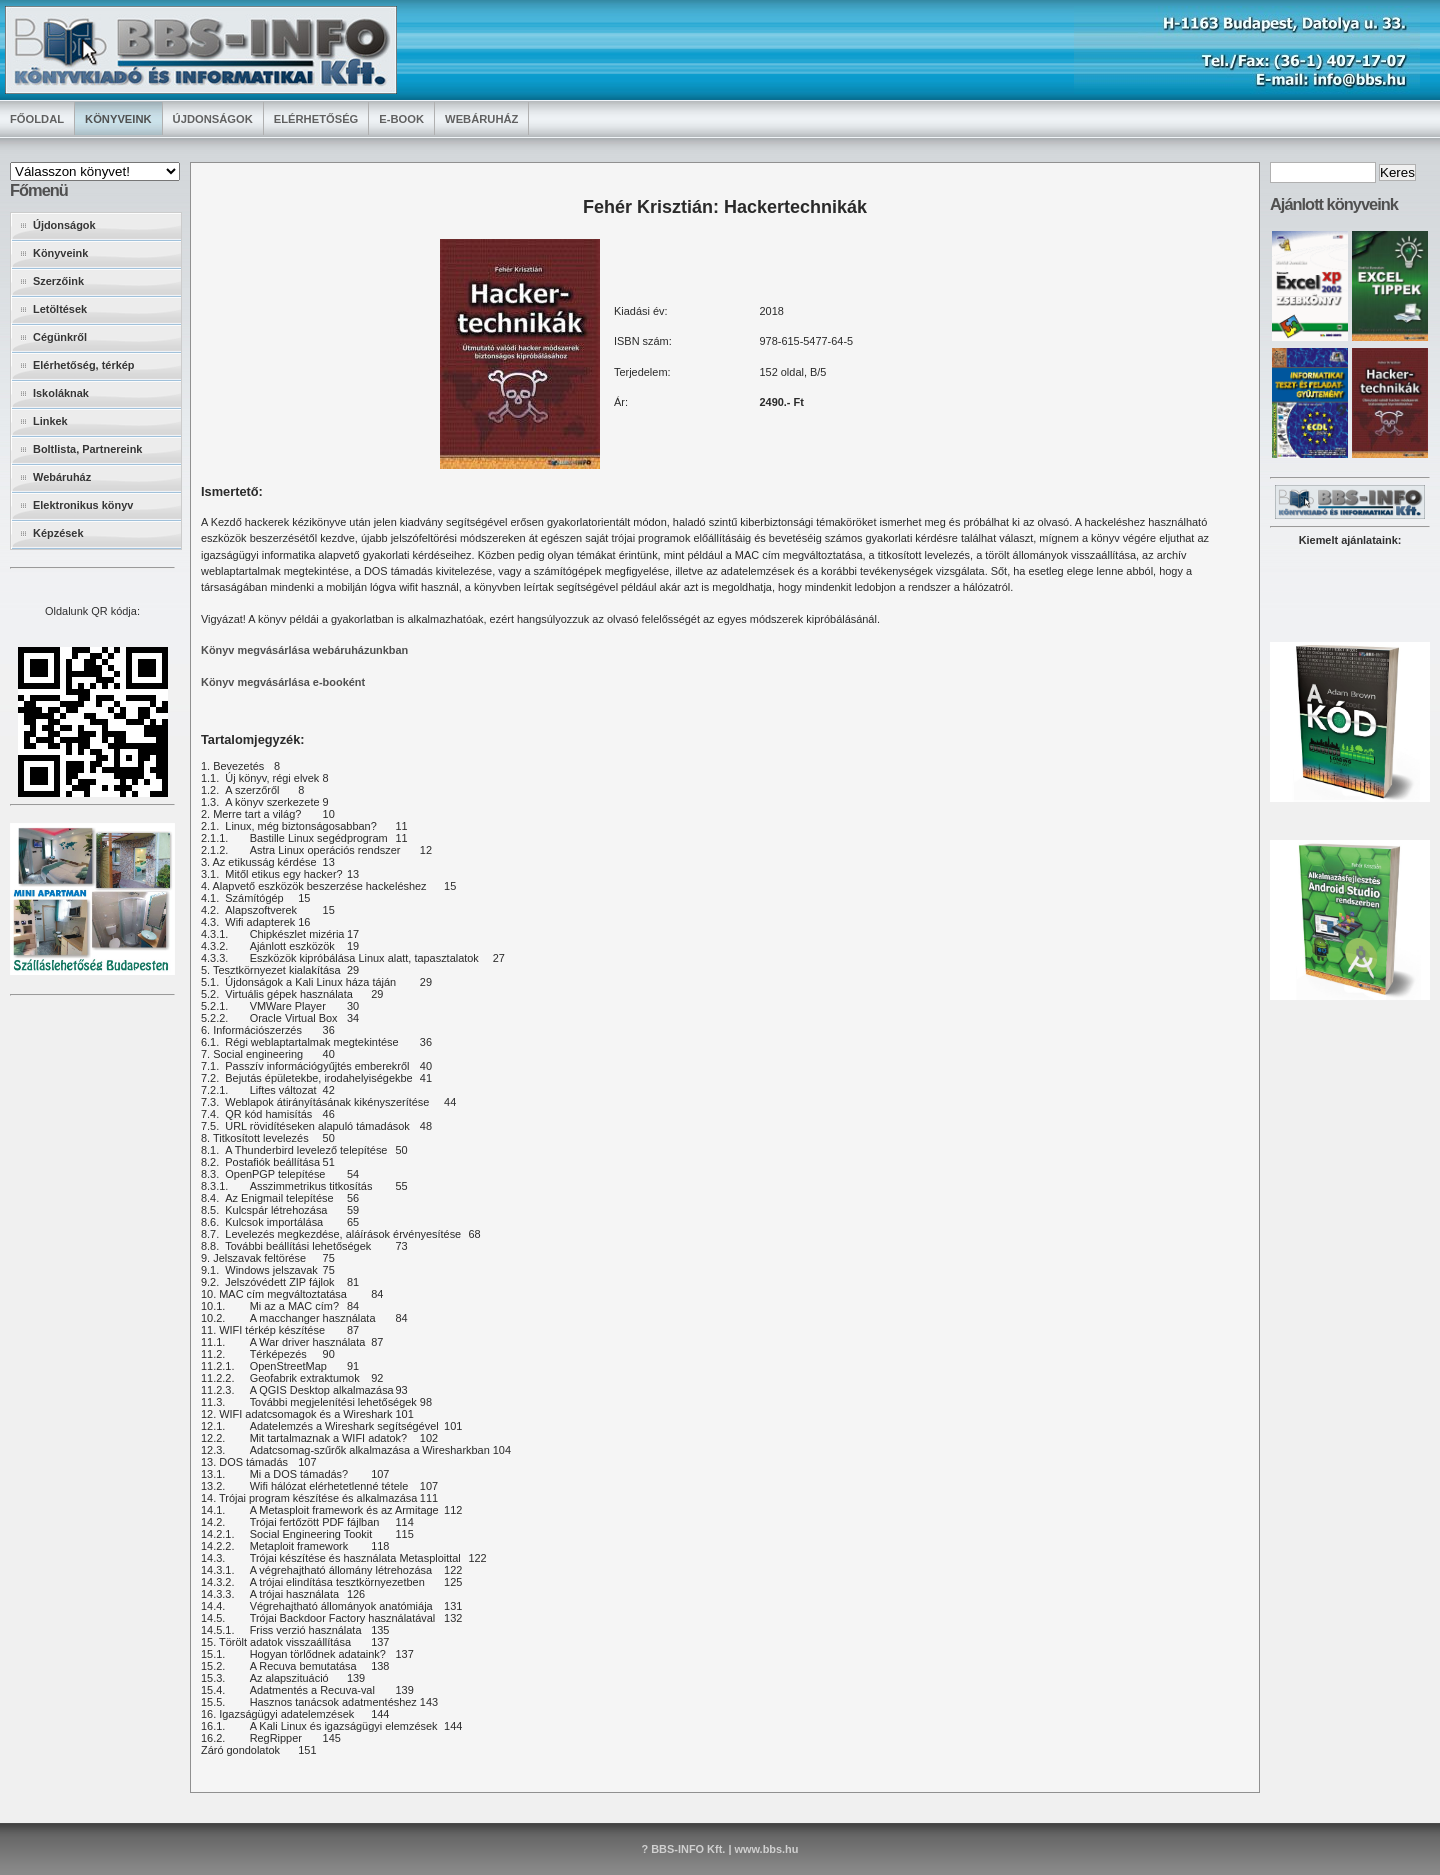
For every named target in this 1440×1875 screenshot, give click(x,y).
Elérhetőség (316, 119)
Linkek (50, 421)
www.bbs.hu (766, 1849)
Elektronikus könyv (83, 505)
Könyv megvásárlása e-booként (283, 682)
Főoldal (37, 119)
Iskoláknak (61, 393)
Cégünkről (60, 337)
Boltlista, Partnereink (87, 449)
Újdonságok (213, 119)
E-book (401, 119)
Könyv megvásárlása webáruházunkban (304, 650)
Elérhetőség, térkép (84, 365)
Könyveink (118, 119)
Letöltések (60, 309)
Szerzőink (58, 281)
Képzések (58, 533)
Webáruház (481, 119)
